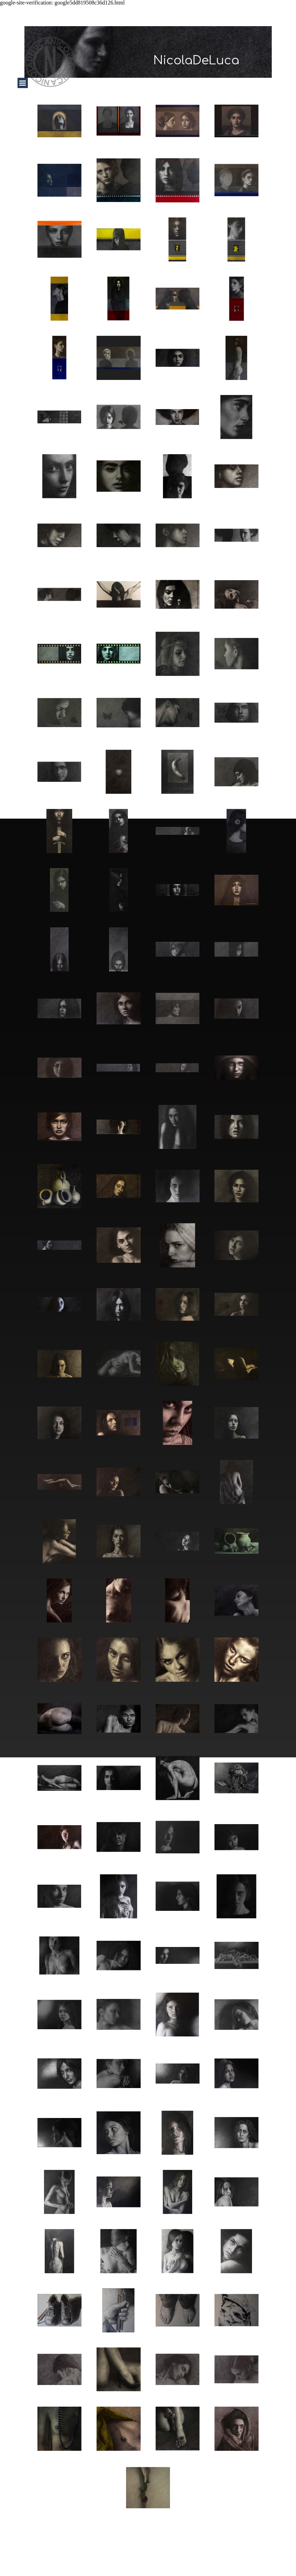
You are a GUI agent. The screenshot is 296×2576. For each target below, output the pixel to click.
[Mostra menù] (23, 83)
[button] (59, 121)
